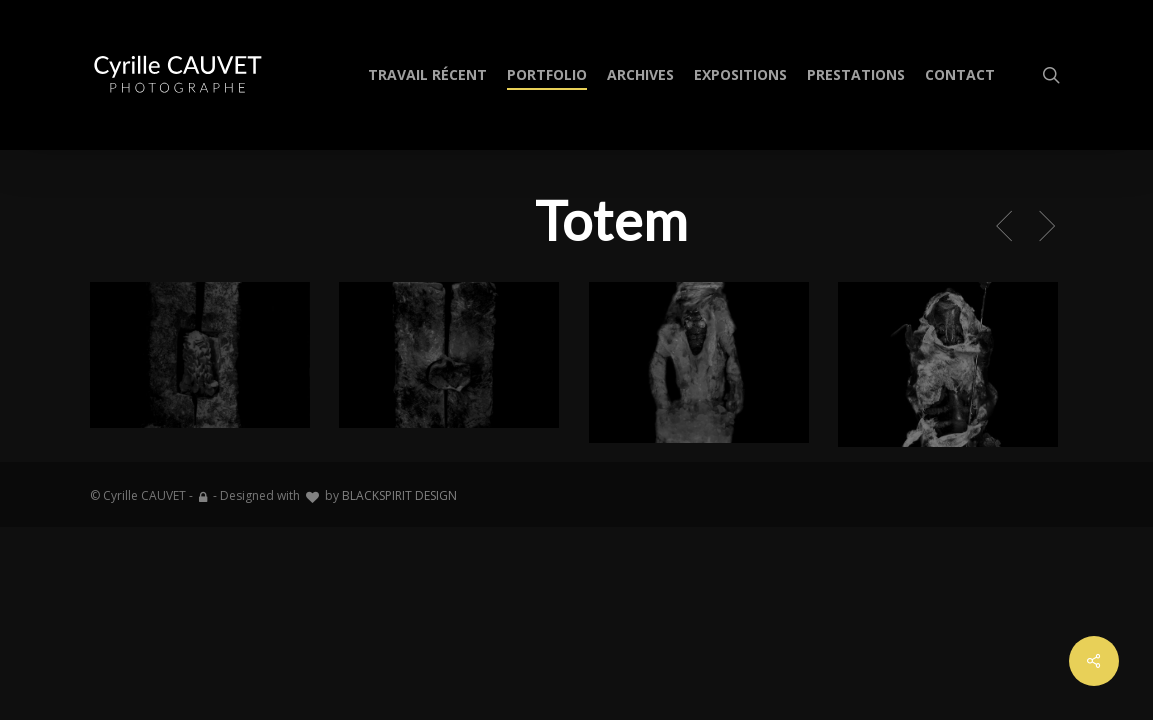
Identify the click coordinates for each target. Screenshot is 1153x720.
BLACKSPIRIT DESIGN (399, 495)
